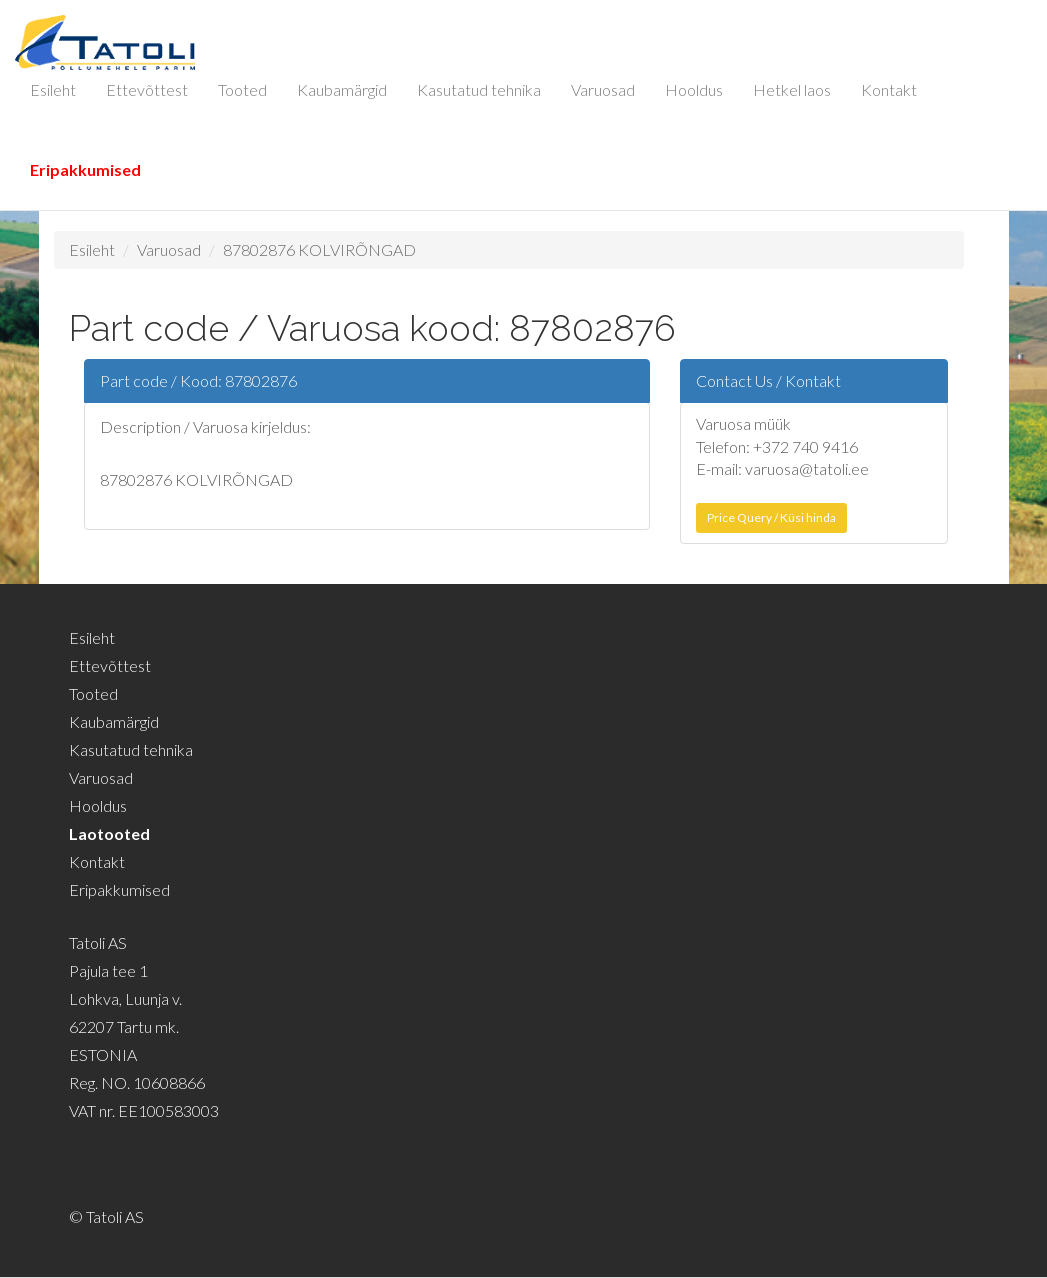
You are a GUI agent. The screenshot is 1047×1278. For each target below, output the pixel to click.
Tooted (242, 89)
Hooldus (694, 89)
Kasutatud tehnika (479, 89)
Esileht (53, 89)
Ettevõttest (147, 89)
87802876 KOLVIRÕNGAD (319, 249)
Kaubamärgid (342, 89)
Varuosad (603, 89)
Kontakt (889, 89)
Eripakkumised (85, 169)
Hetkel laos (792, 89)
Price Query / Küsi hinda (771, 517)
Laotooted (109, 833)
